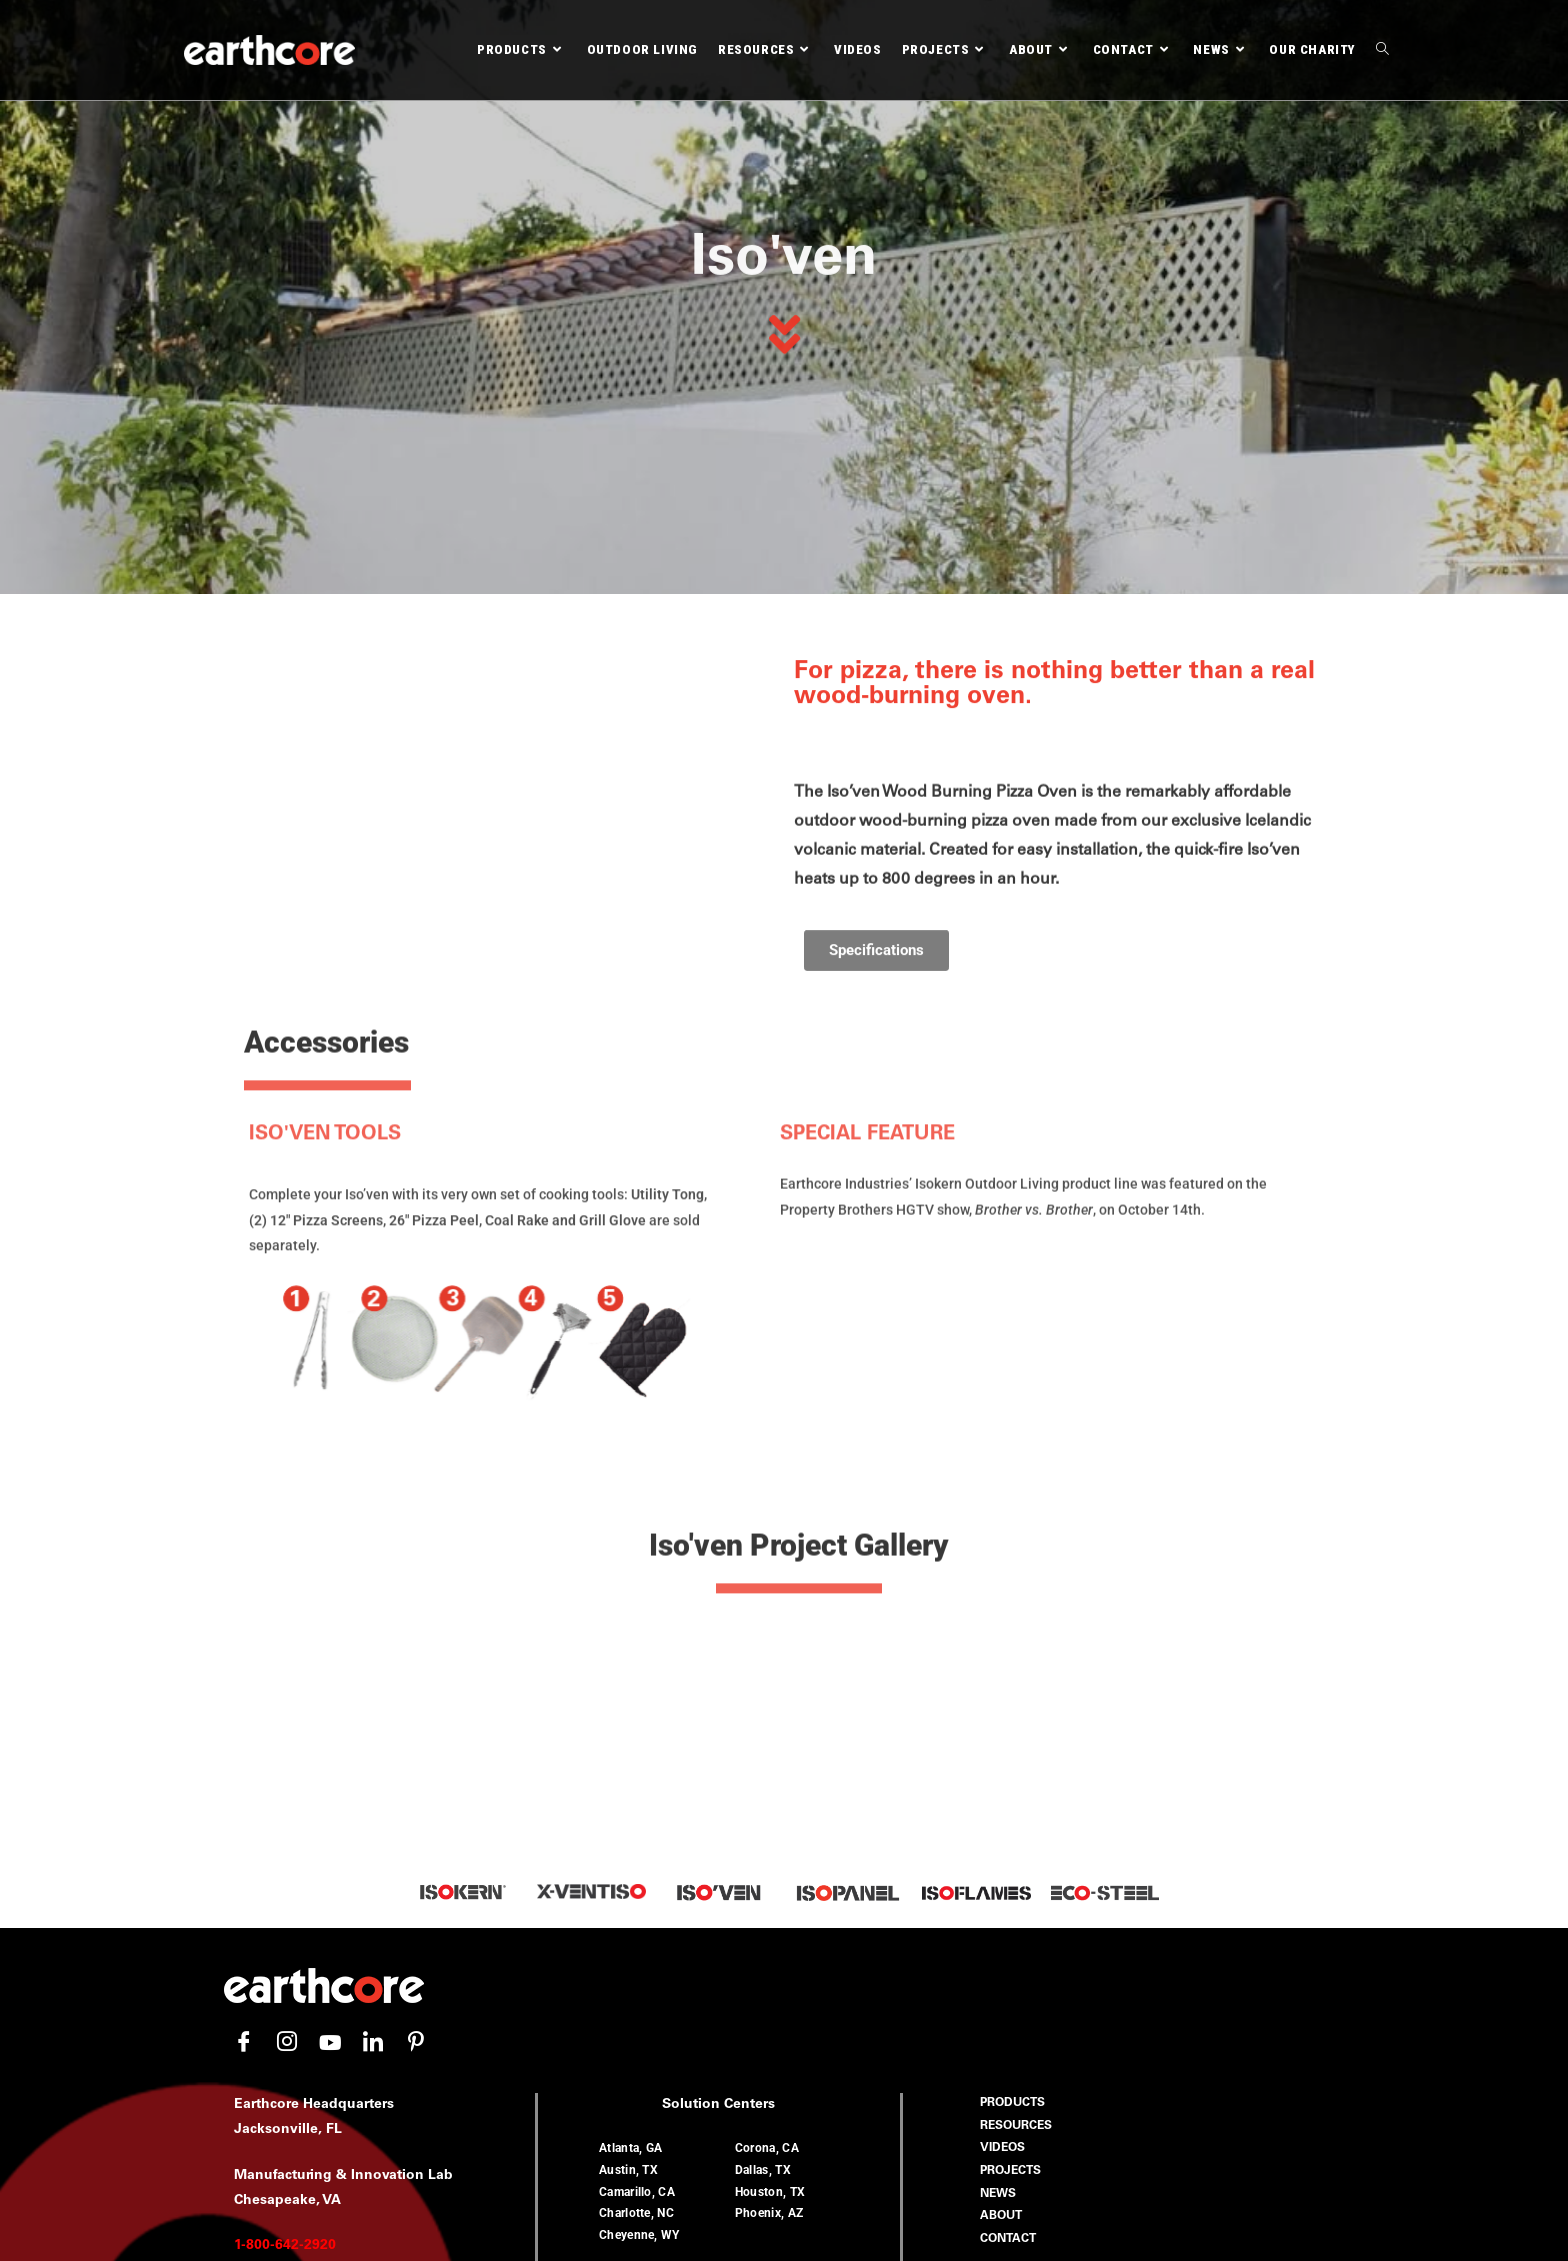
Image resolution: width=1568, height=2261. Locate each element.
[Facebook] (244, 1777)
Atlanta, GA (630, 1883)
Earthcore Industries (832, 2240)
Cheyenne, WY (639, 1969)
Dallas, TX (763, 1904)
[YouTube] (330, 1777)
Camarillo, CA (637, 1926)
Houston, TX (770, 1926)
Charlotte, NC (636, 1947)
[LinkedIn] (373, 1777)
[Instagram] (287, 1777)
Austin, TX (628, 1904)
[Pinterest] (416, 1777)
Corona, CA (767, 1883)
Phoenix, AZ (769, 1947)
